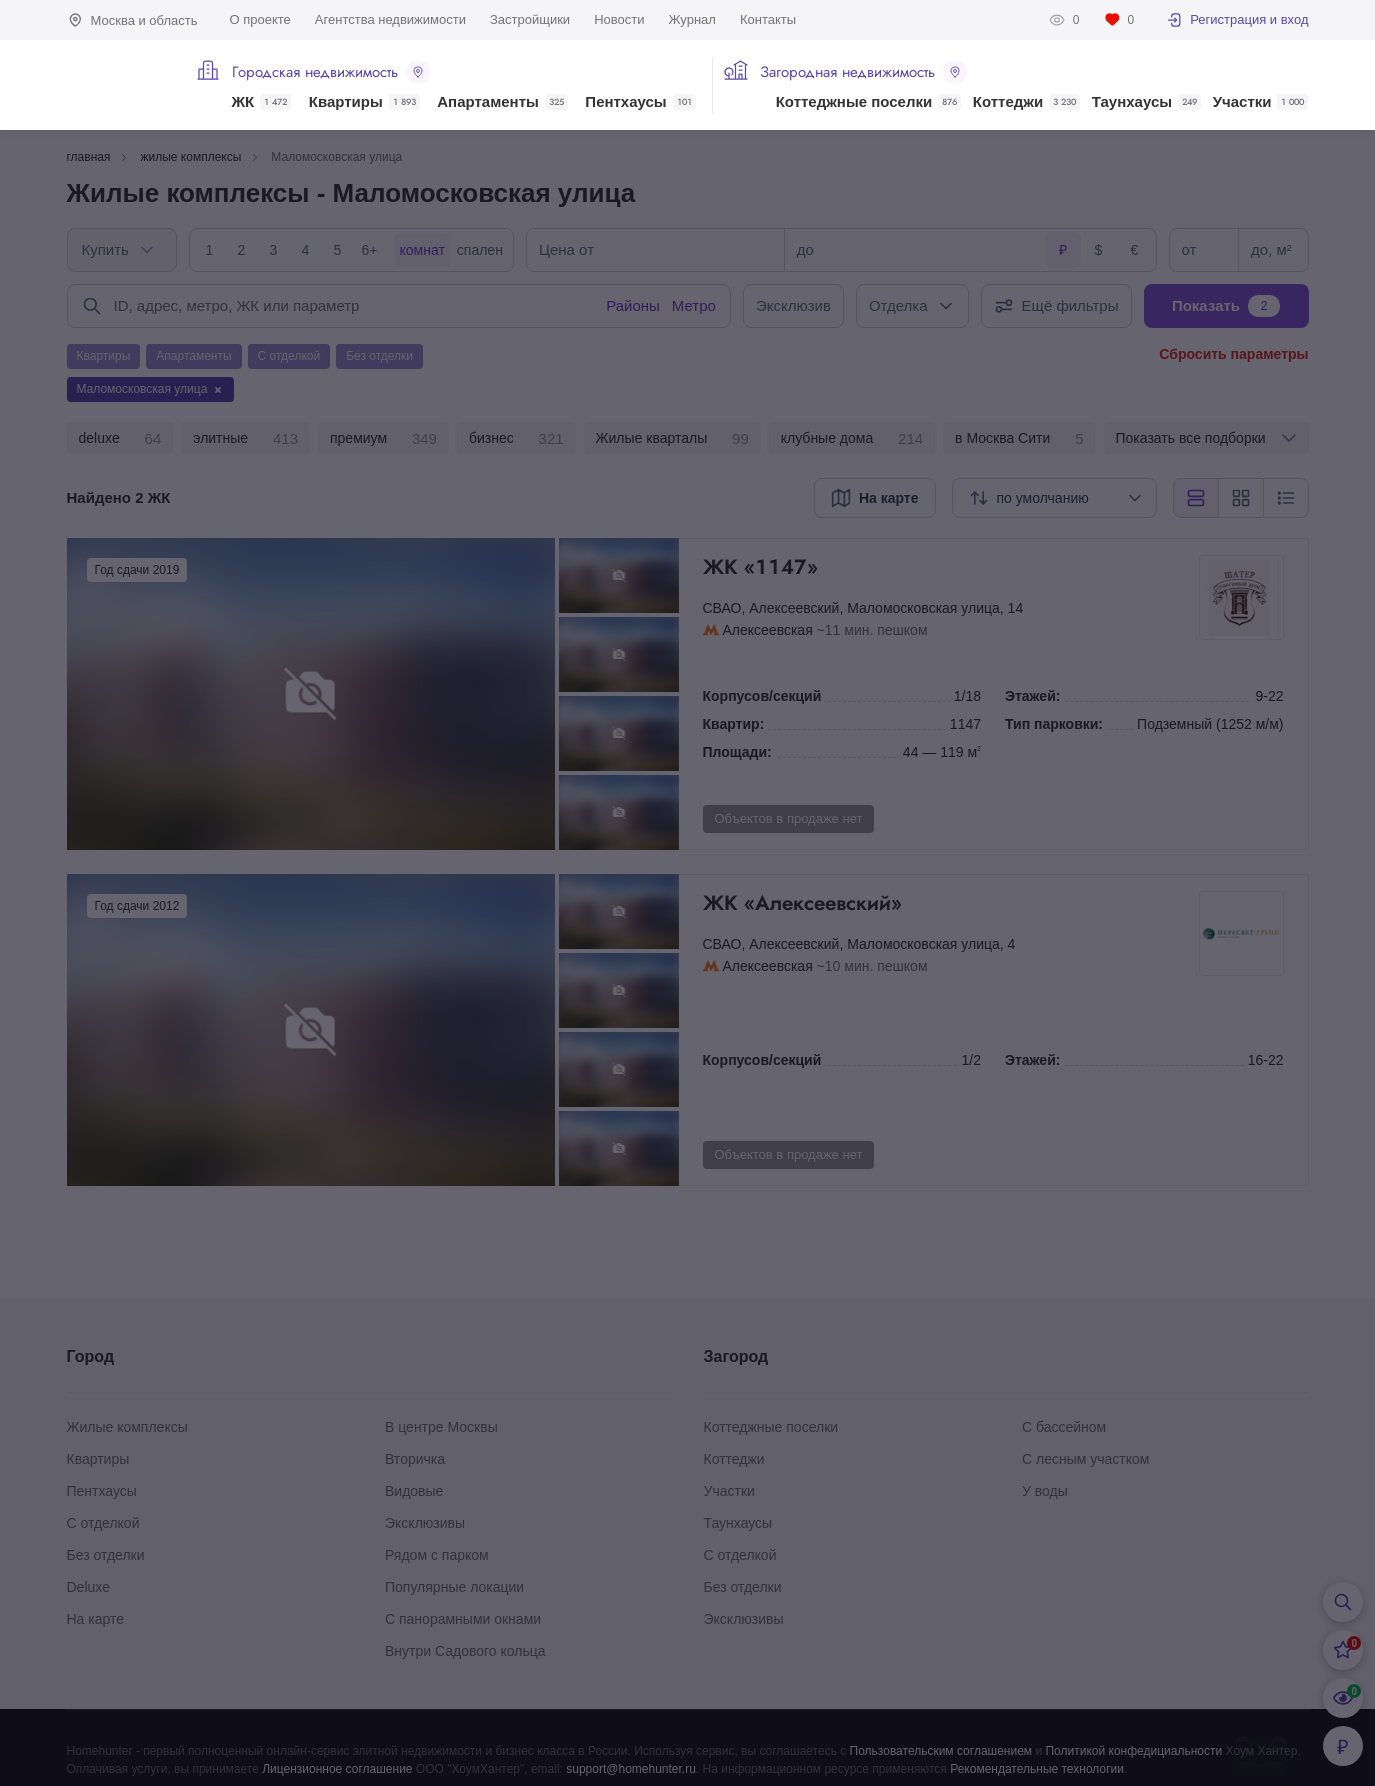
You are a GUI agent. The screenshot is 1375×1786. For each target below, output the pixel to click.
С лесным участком (1085, 1459)
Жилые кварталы (672, 439)
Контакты (768, 19)
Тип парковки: (1054, 724)
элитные (245, 439)
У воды (1045, 1491)
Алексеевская (768, 630)
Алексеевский (794, 608)
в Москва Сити (1019, 439)
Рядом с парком (437, 1555)
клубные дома (852, 439)
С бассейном (1064, 1427)
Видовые (414, 1491)
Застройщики (530, 19)
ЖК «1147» (948, 567)
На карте (96, 1619)
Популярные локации (454, 1587)
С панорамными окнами (463, 1619)
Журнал (691, 19)
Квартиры (364, 102)
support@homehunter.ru (631, 1769)
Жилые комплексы (127, 1427)
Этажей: (1032, 696)
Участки (1261, 102)
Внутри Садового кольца (465, 1651)
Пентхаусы (640, 102)
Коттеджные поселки (868, 102)
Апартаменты (502, 102)
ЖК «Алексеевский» (948, 903)
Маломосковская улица (923, 608)
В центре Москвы (441, 1427)
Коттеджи (1026, 102)
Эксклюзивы (425, 1523)
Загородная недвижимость (863, 72)
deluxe (120, 439)
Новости (619, 19)
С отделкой (103, 1523)
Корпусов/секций (762, 696)
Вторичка (415, 1459)
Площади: (737, 752)
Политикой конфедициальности (1133, 1751)
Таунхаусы (1146, 102)
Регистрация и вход (1237, 20)
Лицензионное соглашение (337, 1769)
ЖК (262, 102)
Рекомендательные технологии (1037, 1769)
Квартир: (734, 724)
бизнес (516, 439)
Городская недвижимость (331, 72)
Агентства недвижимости (390, 19)
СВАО (722, 608)
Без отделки (106, 1555)
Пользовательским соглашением (941, 1751)
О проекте (260, 19)
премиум (383, 439)
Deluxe (89, 1587)
